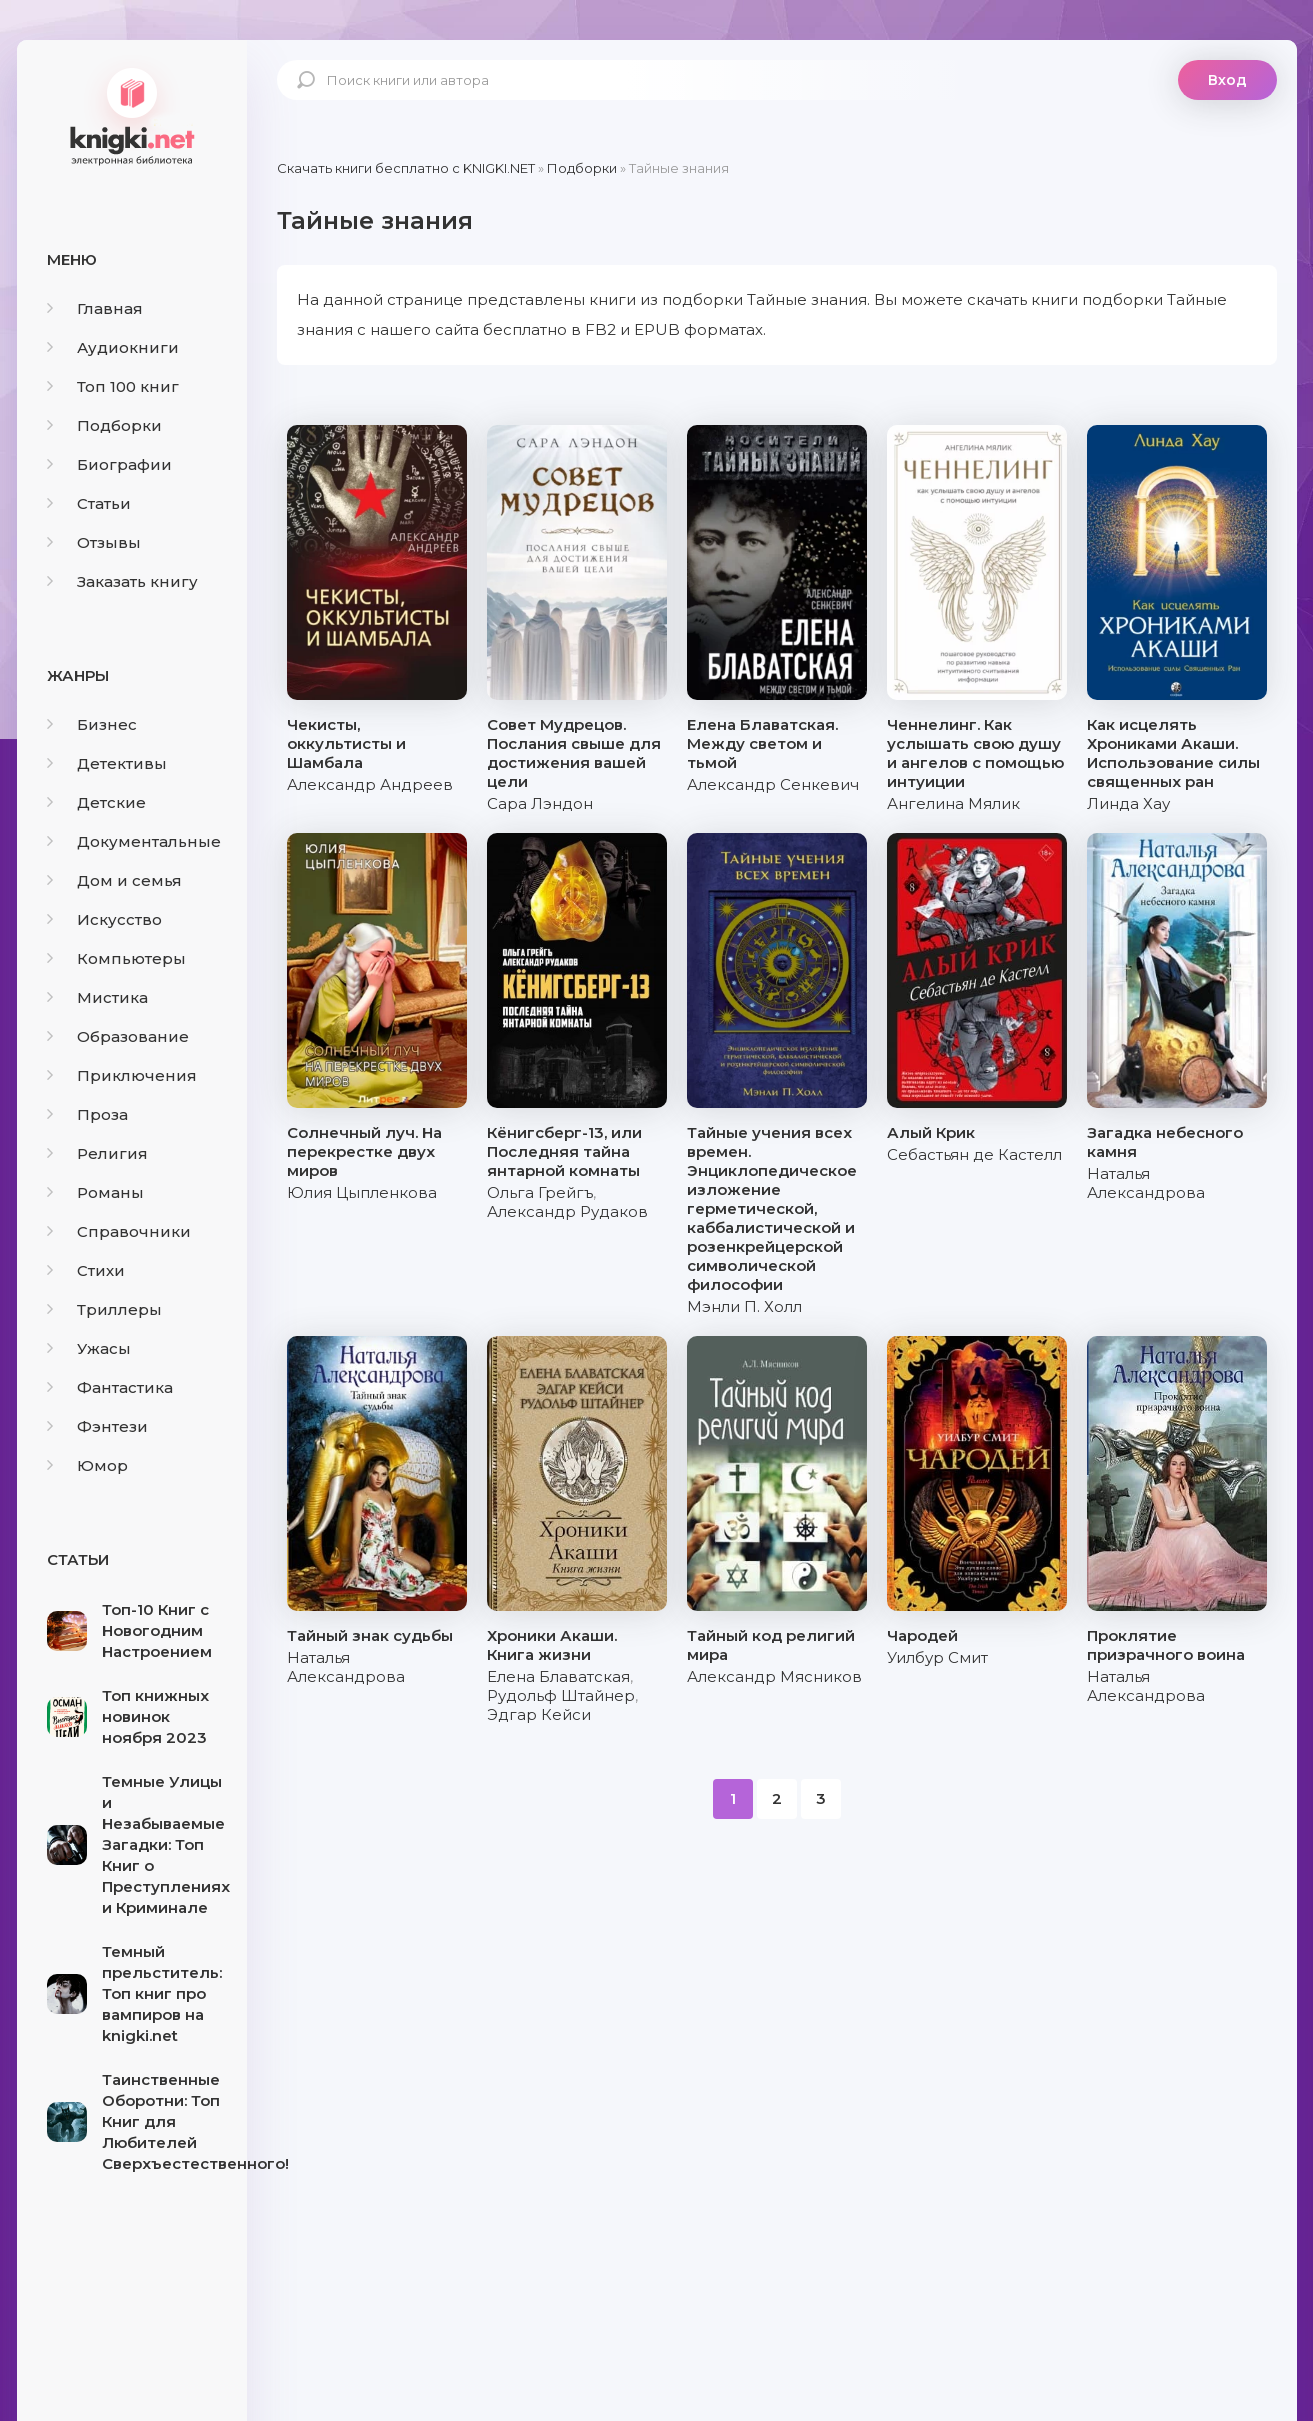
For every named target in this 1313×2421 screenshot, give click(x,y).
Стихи (86, 1270)
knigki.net (132, 115)
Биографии (109, 464)
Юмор (87, 1465)
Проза (87, 1114)
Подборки (104, 425)
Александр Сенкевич (773, 784)
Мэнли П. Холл (744, 1306)
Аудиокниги (113, 347)
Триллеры (104, 1309)
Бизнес (92, 724)
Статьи (89, 503)
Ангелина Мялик (953, 803)
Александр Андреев (370, 784)
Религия (97, 1153)
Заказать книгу (122, 581)
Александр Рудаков (567, 1211)
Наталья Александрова (1146, 1183)
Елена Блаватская (558, 1676)
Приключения (122, 1075)
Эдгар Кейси (539, 1714)
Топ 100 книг (113, 386)
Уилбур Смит (937, 1657)
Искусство (104, 919)
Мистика (97, 997)
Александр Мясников (774, 1676)
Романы (95, 1192)
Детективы (107, 763)
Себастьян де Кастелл (974, 1154)
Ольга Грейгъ (540, 1192)
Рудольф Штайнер (561, 1695)
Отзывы (94, 542)
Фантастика (110, 1387)
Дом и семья (114, 880)
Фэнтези (97, 1426)
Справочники (119, 1231)
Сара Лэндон (540, 803)
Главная (95, 308)
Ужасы (89, 1348)
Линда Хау (1128, 803)
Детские (96, 802)
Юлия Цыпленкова (362, 1192)
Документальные (134, 841)
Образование (118, 1036)
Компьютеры (116, 958)
